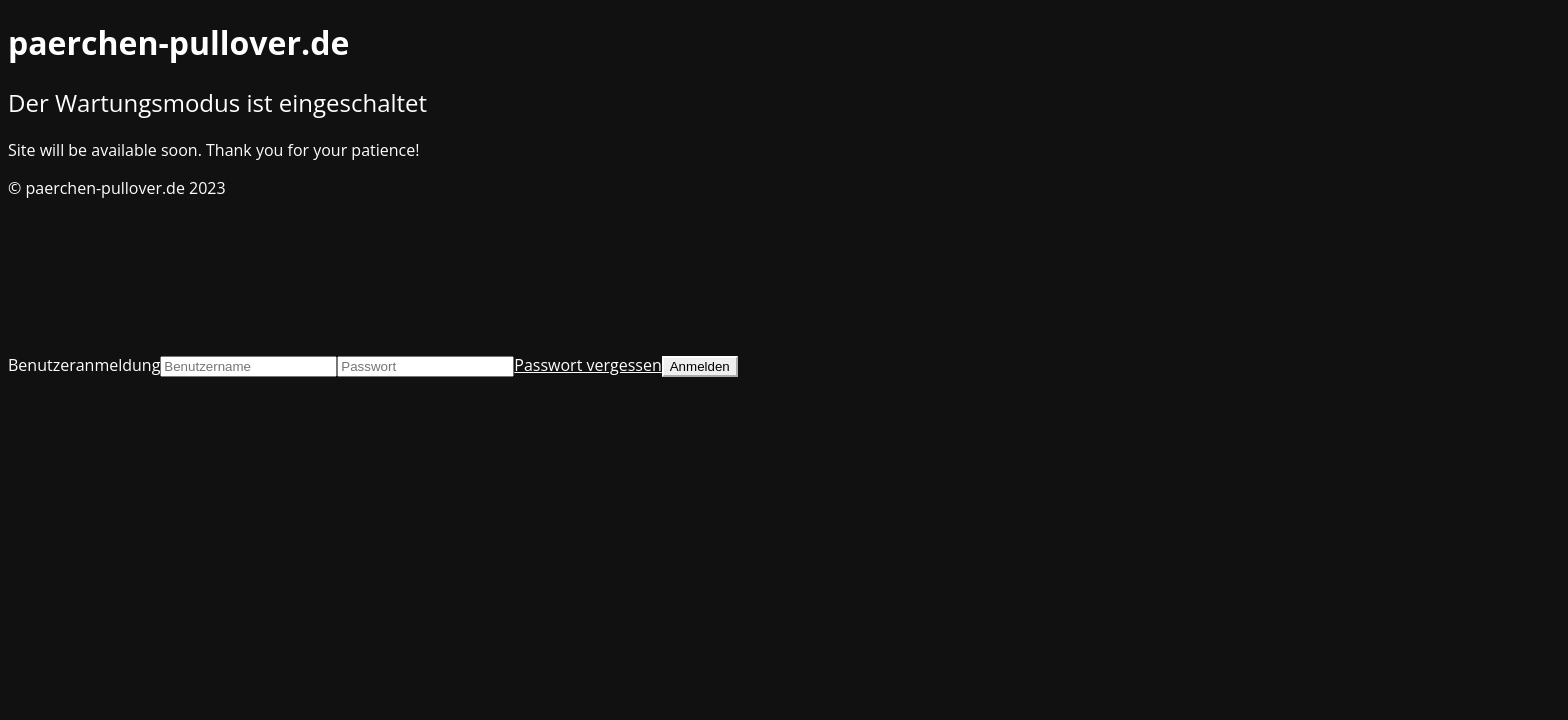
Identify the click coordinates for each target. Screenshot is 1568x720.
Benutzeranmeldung (84, 365)
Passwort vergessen (587, 365)
